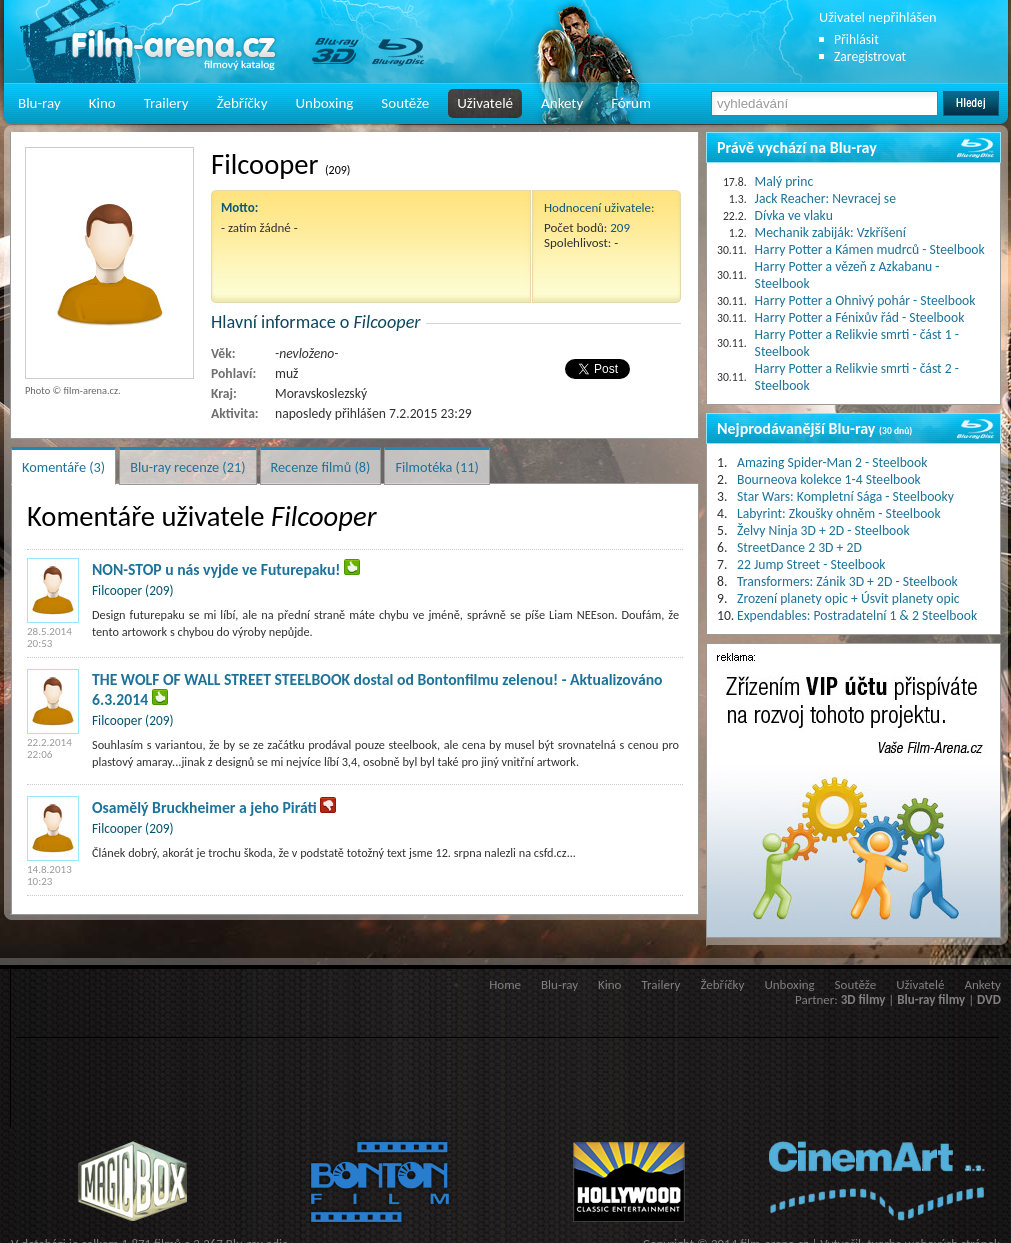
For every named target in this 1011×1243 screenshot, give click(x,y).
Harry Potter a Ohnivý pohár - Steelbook (865, 300)
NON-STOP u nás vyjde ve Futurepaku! (216, 569)
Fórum (631, 103)
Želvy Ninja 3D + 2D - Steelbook (823, 530)
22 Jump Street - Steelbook (811, 564)
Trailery (166, 103)
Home (505, 984)
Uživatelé (485, 103)
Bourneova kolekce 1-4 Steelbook (829, 479)
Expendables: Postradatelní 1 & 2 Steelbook (857, 615)
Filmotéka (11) (436, 467)
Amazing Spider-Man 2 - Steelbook (832, 462)
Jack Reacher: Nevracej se (825, 198)
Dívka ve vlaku (794, 215)
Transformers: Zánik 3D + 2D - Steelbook (847, 581)
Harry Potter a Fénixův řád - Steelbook (860, 317)
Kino (102, 103)
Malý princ (784, 181)
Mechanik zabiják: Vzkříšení (830, 232)
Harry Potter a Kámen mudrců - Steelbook (870, 249)
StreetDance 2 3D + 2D (799, 547)
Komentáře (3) (63, 467)
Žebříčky (242, 103)
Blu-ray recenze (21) (187, 467)
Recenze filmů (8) (321, 467)
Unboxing (324, 103)
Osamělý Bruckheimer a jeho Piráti (204, 807)
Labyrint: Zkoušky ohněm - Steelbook (839, 513)
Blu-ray (39, 103)
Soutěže (405, 103)
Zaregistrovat (870, 56)
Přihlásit (856, 39)
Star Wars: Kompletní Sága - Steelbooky (845, 496)
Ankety (562, 103)
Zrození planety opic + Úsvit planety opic (848, 598)
